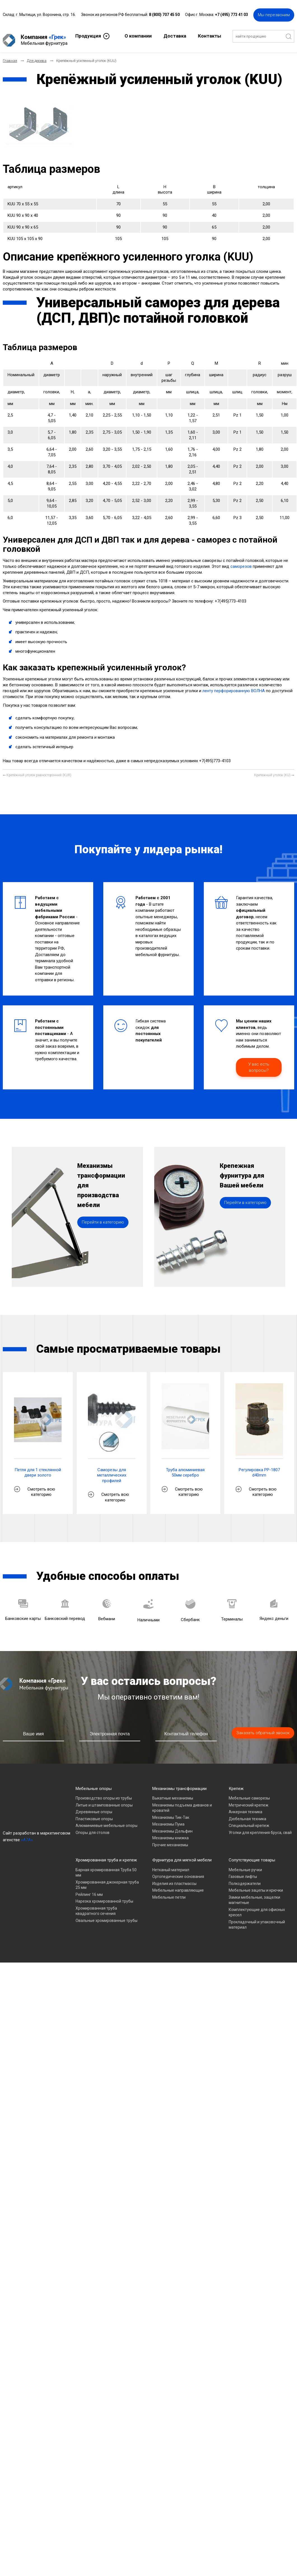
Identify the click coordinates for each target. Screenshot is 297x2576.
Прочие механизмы (170, 1840)
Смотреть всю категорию (41, 1487)
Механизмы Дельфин (172, 1826)
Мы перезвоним (274, 14)
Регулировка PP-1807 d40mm (259, 1468)
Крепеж (236, 1784)
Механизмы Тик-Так (170, 1813)
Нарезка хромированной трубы (104, 1896)
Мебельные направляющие (178, 1886)
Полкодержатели (245, 1879)
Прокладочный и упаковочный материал (257, 1920)
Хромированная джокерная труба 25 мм (107, 1880)
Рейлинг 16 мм (89, 1890)
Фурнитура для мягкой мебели (182, 1855)
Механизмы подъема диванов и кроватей (182, 1803)
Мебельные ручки (245, 1865)
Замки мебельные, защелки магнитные (254, 1896)
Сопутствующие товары (252, 1855)
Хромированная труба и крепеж (106, 1855)
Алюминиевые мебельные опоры (106, 1821)
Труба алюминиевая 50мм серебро (185, 1468)
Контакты (209, 35)
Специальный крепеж (249, 1821)
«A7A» (27, 1835)
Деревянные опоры (94, 1807)
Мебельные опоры (94, 1784)
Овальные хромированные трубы (106, 1916)
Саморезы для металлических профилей (111, 1471)
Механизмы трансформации (179, 1784)
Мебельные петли (169, 1893)
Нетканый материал (170, 1865)
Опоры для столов (92, 1828)
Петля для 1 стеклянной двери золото (38, 1468)
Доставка (174, 35)
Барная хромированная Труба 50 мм (106, 1868)
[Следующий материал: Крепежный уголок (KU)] (274, 771)
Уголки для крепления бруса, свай (260, 1828)
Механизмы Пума (168, 1819)
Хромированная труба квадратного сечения (96, 1906)
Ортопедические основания (178, 1872)
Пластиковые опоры (94, 1814)
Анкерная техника (245, 1807)
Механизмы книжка (170, 1833)
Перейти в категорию (103, 1233)
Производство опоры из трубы (104, 1793)
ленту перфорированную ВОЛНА (233, 686)
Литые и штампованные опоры (104, 1800)
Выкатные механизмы (172, 1793)
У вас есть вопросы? (258, 1063)
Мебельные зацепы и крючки (256, 1886)
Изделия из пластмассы (174, 1879)
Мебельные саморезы (249, 1793)
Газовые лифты (243, 1872)
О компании (138, 35)
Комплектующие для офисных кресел (257, 1908)
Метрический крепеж (248, 1800)
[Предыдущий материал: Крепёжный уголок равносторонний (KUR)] (37, 771)
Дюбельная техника (247, 1814)
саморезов (241, 562)
